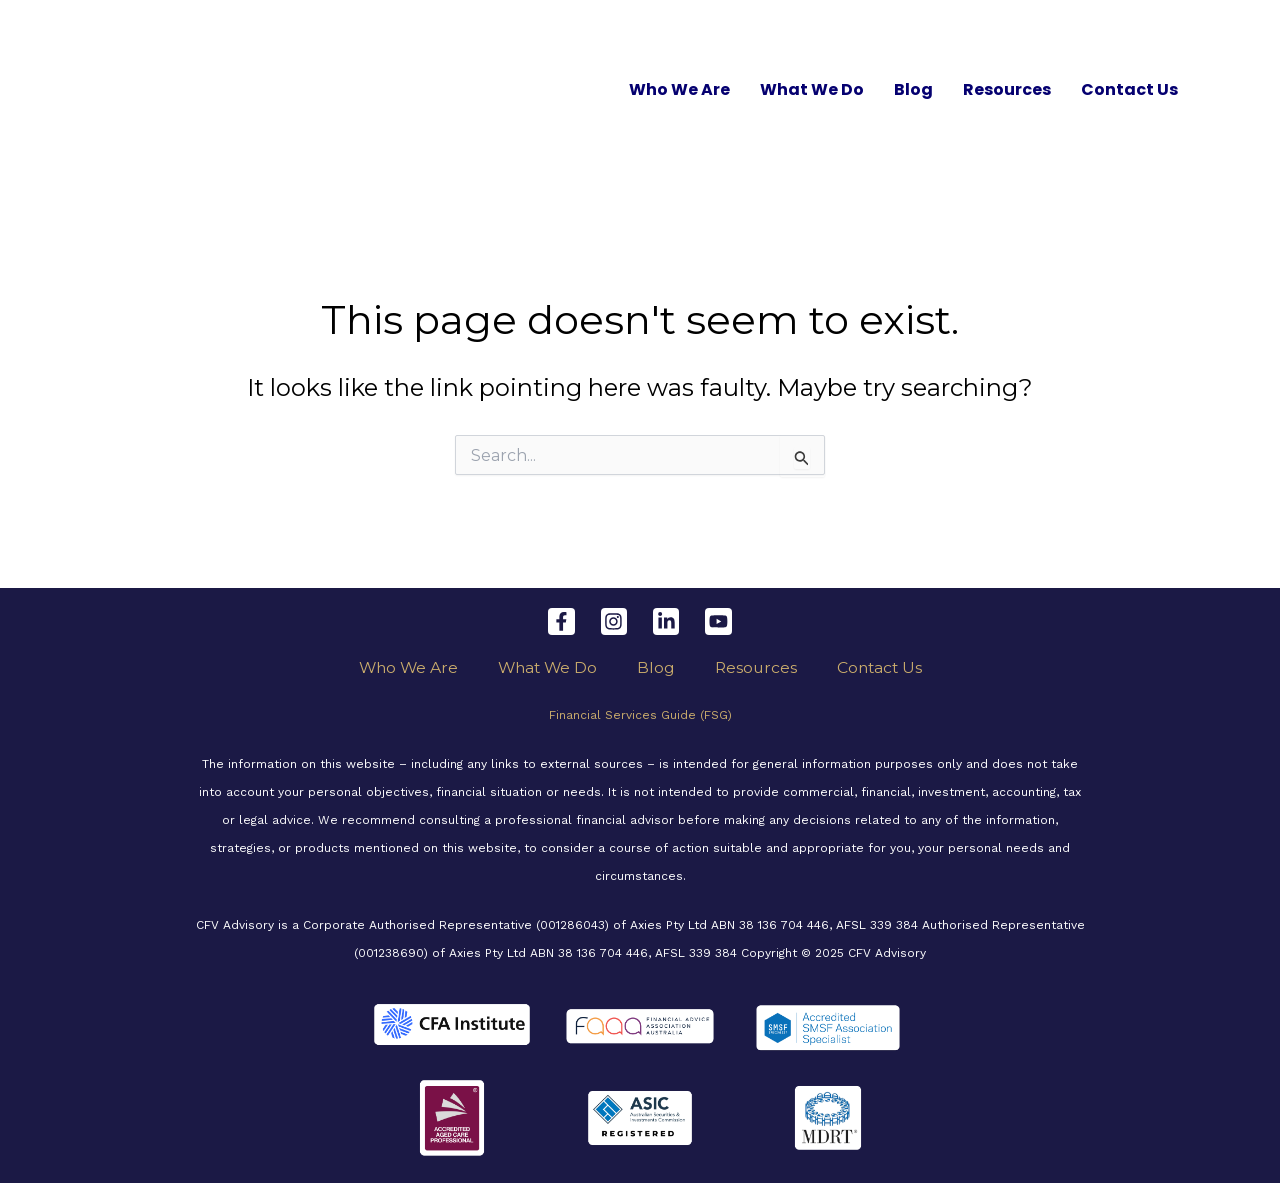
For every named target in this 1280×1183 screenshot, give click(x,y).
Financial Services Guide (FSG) (640, 715)
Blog (913, 89)
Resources (1007, 89)
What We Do (812, 89)
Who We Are (679, 89)
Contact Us (1129, 89)
